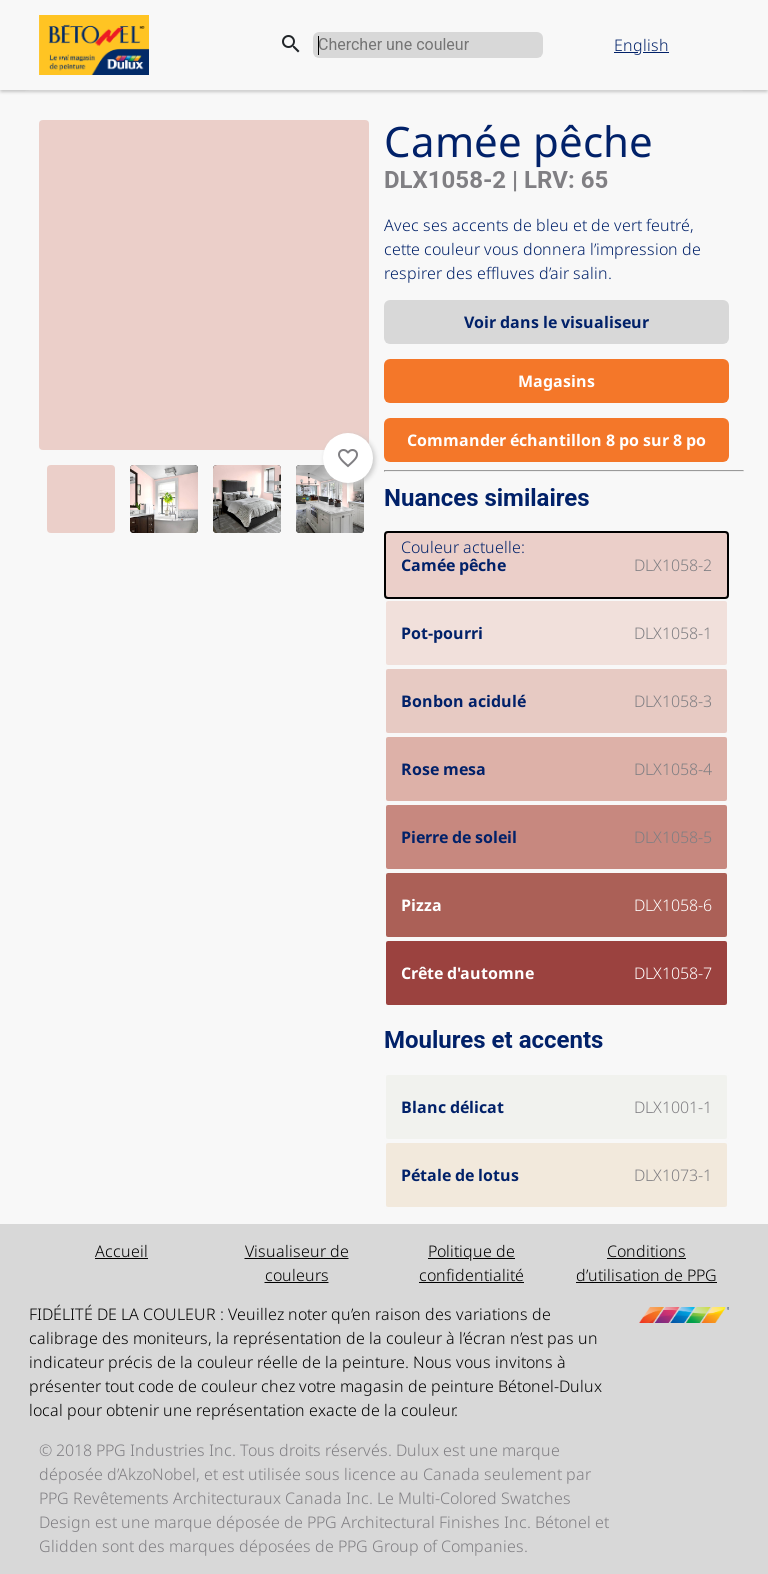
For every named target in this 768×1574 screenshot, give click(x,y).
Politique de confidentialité (471, 1263)
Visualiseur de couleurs (297, 1263)
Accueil (121, 1251)
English (641, 45)
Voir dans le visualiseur (556, 322)
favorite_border (348, 458)
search (291, 44)
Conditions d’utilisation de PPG (646, 1263)
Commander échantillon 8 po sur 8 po (556, 440)
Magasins (556, 381)
